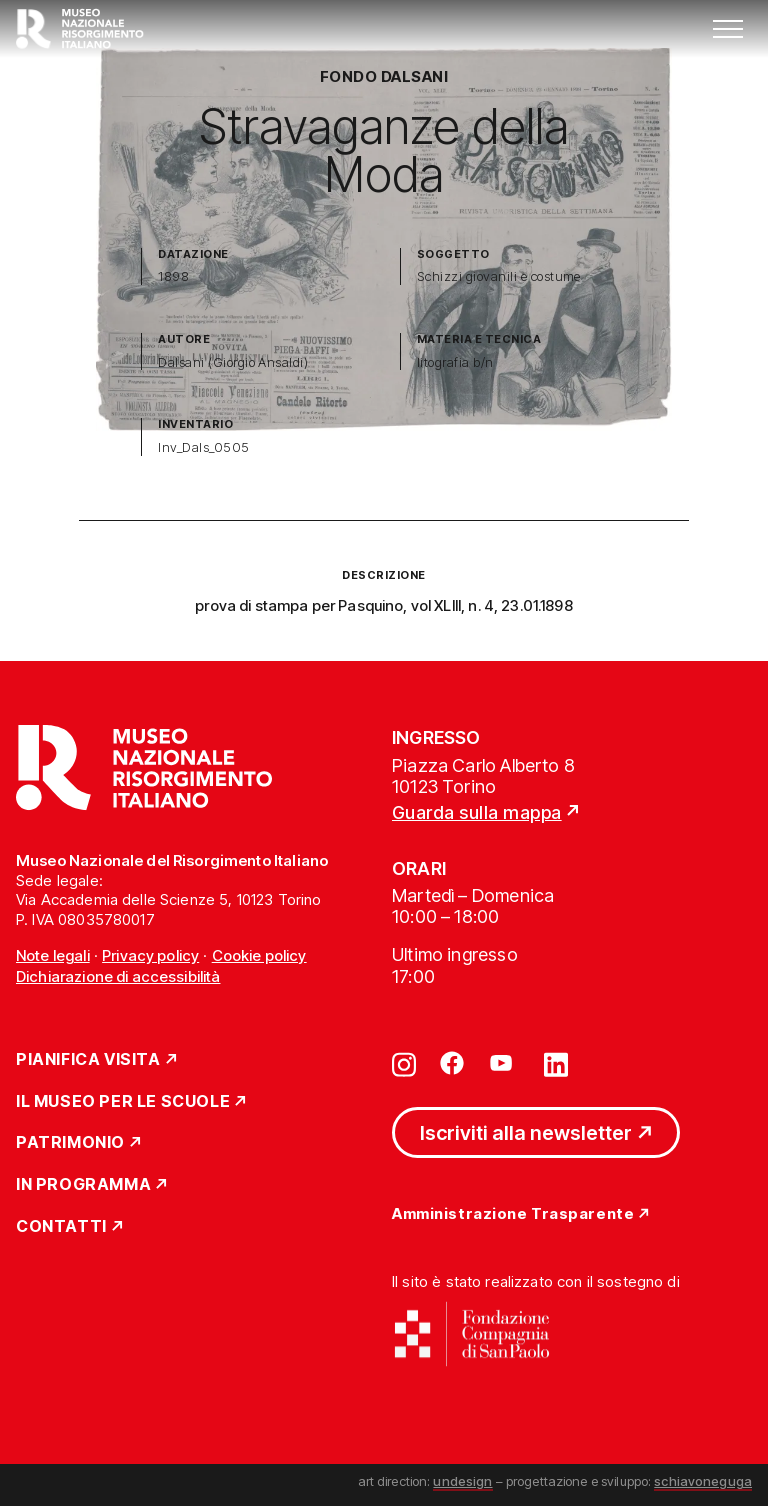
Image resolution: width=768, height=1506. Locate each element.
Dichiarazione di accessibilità (118, 976)
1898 (173, 276)
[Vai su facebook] (452, 1063)
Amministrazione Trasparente (513, 1214)
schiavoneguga (703, 1481)
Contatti (61, 1227)
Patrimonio (70, 1143)
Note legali (53, 955)
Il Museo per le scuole (123, 1102)
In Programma (83, 1185)
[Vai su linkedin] (556, 1063)
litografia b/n (455, 362)
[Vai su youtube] (504, 1063)
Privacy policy (150, 955)
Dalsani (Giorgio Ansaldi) (233, 362)
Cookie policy (259, 955)
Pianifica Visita (88, 1060)
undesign (462, 1481)
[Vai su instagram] (404, 1063)
